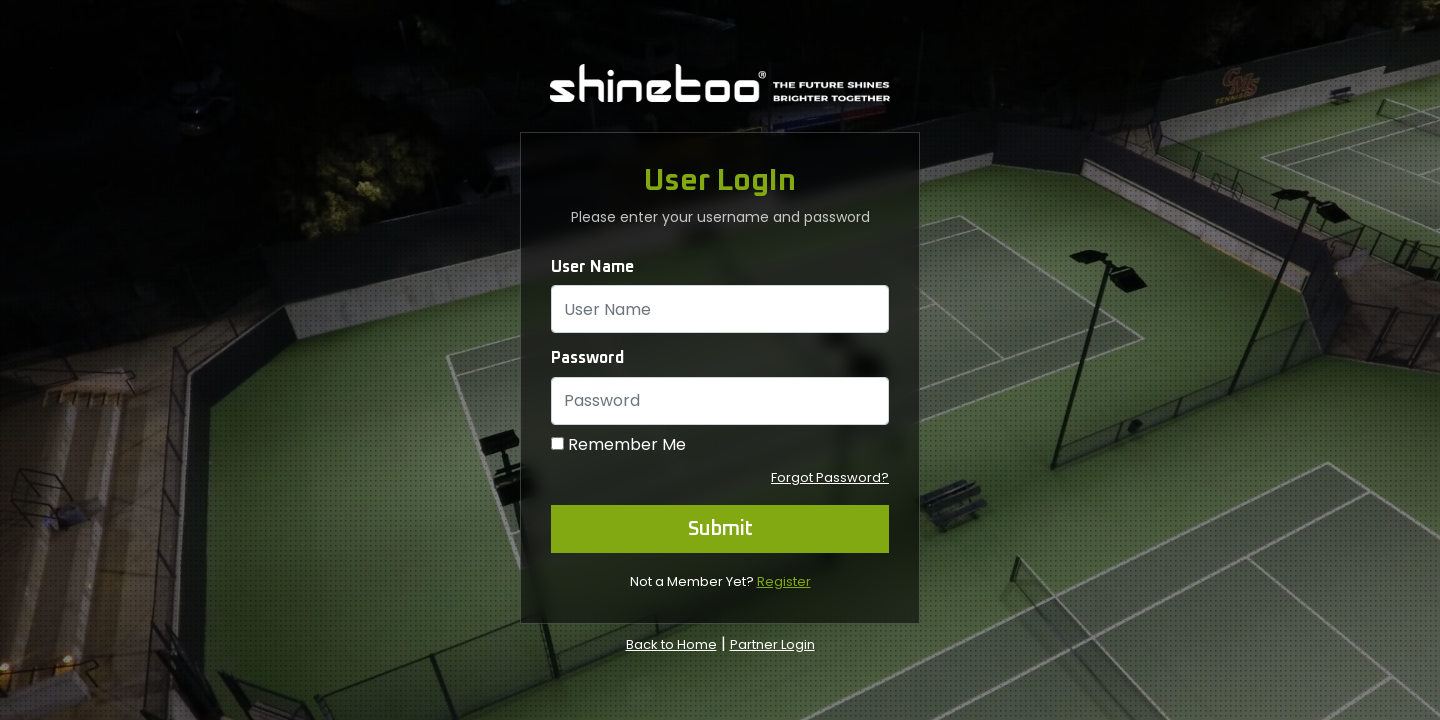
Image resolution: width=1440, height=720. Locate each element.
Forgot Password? (830, 477)
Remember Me (627, 444)
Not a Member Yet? (720, 581)
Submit (720, 529)
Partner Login (772, 644)
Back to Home (671, 644)
